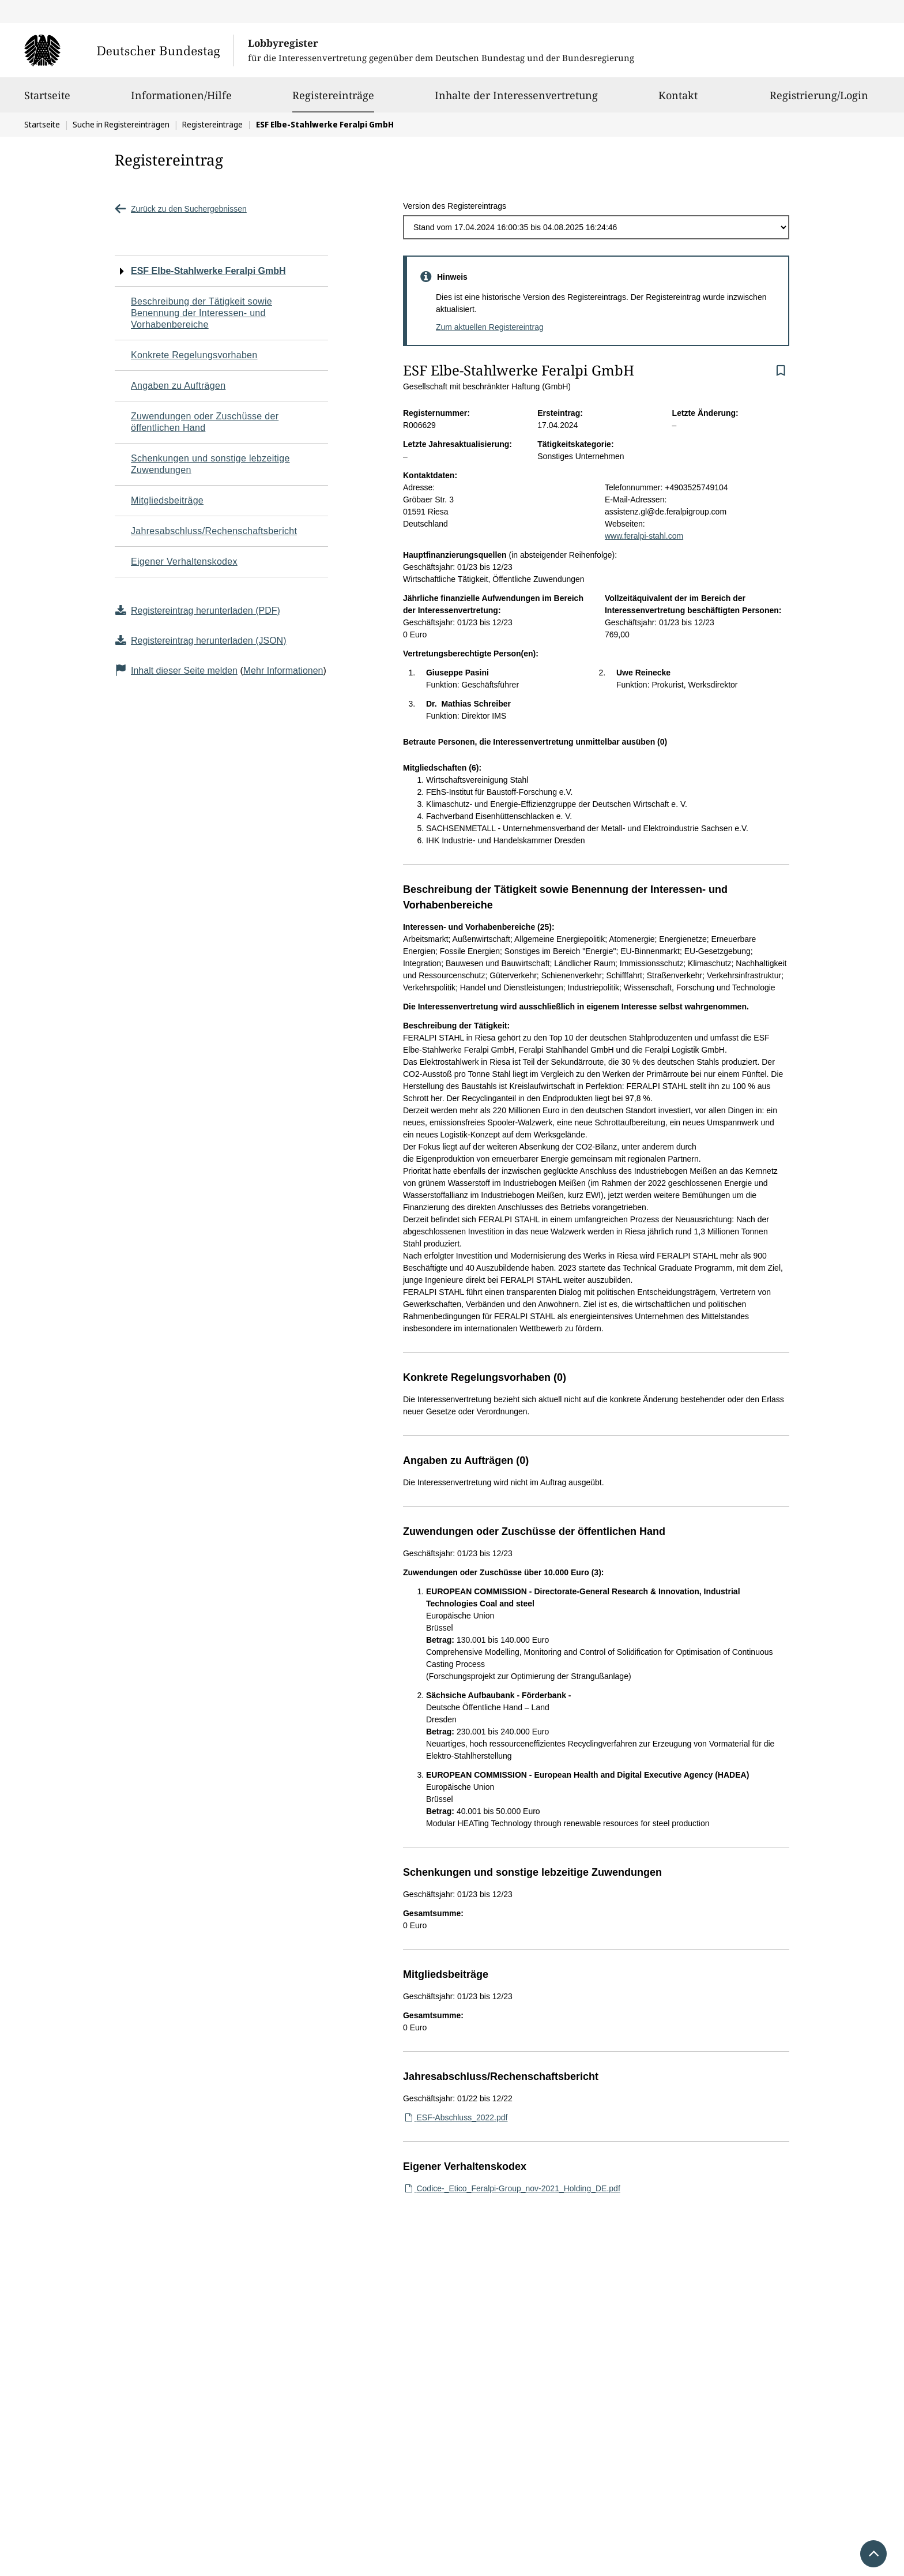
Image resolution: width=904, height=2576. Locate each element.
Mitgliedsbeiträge (167, 500)
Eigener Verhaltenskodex (184, 561)
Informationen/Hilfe (181, 100)
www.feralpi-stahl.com (644, 535)
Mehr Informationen (283, 670)
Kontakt (678, 100)
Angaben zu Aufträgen (178, 385)
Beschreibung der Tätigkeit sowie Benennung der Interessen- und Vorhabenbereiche (201, 312)
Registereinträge (333, 95)
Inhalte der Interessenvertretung (516, 100)
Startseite (47, 100)
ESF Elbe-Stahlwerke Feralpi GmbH (208, 271)
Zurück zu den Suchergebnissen (181, 208)
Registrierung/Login (819, 100)
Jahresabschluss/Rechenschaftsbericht (214, 531)
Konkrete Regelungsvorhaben (194, 355)
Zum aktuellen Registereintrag (490, 327)
